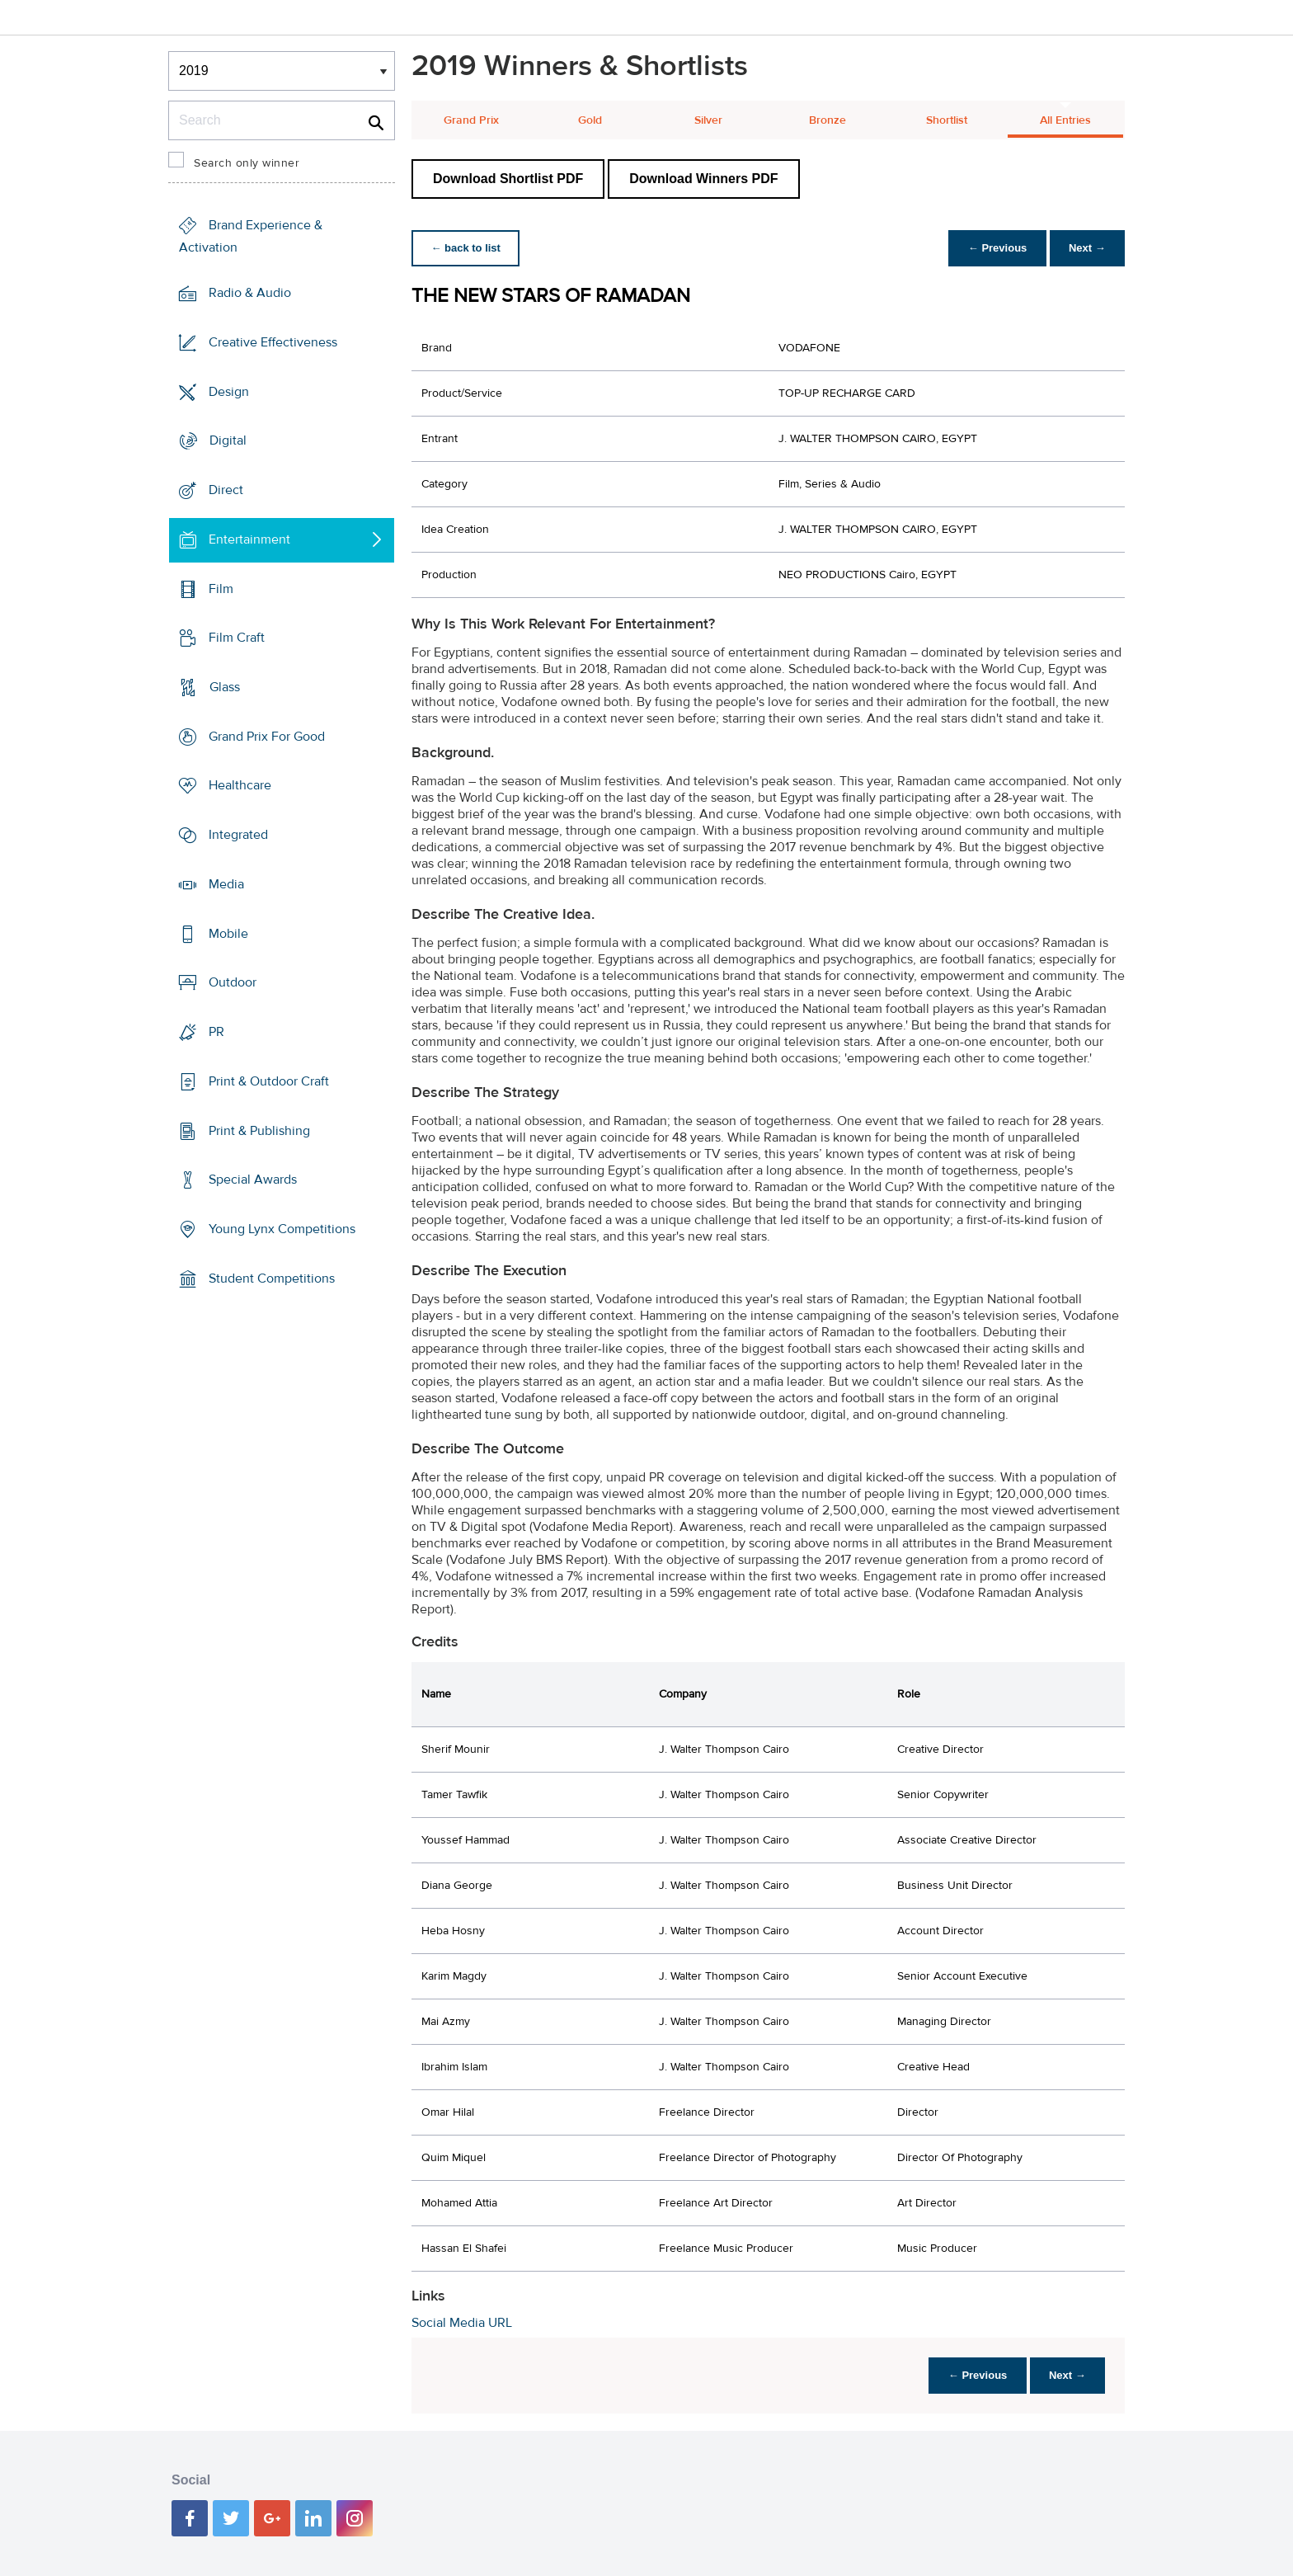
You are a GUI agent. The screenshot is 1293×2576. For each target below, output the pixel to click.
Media (226, 884)
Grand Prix (471, 120)
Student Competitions (272, 1278)
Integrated (238, 834)
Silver (708, 120)
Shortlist (946, 120)
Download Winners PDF (703, 179)
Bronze (827, 120)
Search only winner (246, 163)
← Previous (996, 248)
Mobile (228, 933)
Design (229, 391)
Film (221, 588)
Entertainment (249, 539)
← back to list (466, 248)
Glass (224, 687)
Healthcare (240, 785)
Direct (226, 490)
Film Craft (237, 637)
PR (216, 1032)
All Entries (1065, 120)
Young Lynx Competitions (282, 1229)
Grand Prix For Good (267, 736)
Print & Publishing (259, 1130)
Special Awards (253, 1179)
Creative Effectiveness (273, 342)
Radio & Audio (250, 293)
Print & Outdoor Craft (269, 1081)
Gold (590, 120)
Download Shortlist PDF (508, 179)
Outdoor (232, 982)
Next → (1086, 248)
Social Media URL (461, 2323)
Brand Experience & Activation (250, 236)
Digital (228, 440)
